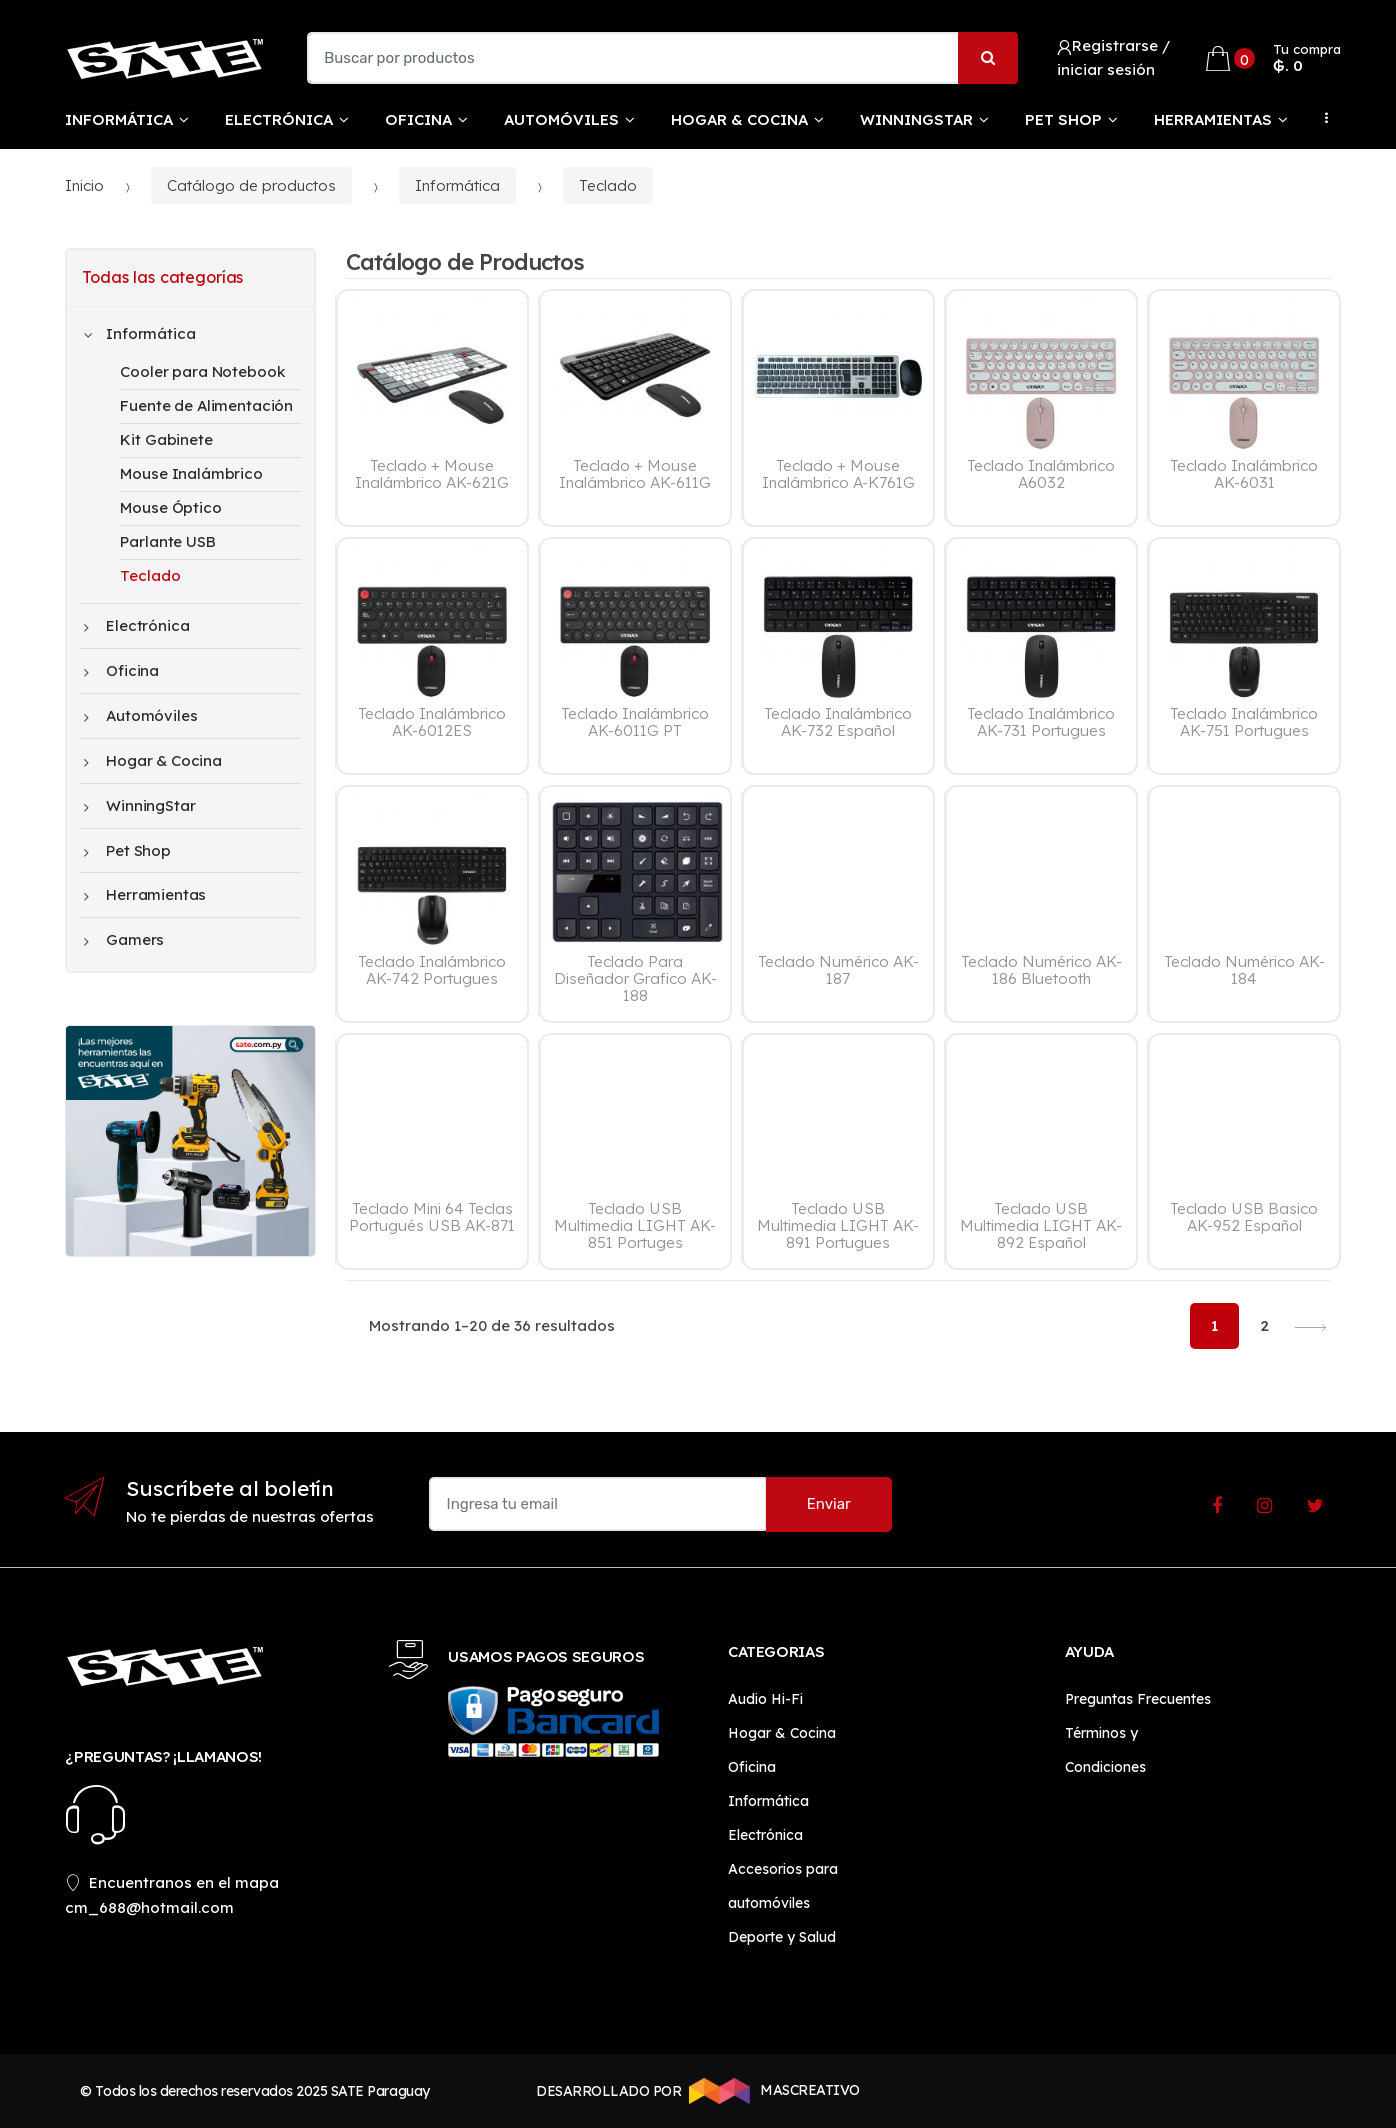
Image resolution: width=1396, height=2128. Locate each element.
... (1321, 118)
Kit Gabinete (166, 439)
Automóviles (561, 119)
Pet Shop (1063, 119)
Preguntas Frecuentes (1138, 1699)
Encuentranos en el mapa (172, 1882)
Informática (119, 119)
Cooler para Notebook (202, 371)
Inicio (84, 185)
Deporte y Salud (782, 1937)
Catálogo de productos (251, 185)
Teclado (608, 185)
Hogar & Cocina (739, 119)
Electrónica (279, 119)
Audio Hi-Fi (765, 1699)
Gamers (124, 940)
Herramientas (1213, 119)
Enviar (829, 1504)
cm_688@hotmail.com (149, 1907)
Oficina (418, 119)
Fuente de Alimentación (206, 405)
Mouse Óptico (170, 507)
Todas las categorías (162, 277)
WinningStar (916, 119)
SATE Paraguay (380, 2091)
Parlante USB (167, 541)
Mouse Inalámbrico (191, 473)
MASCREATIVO (771, 2091)
